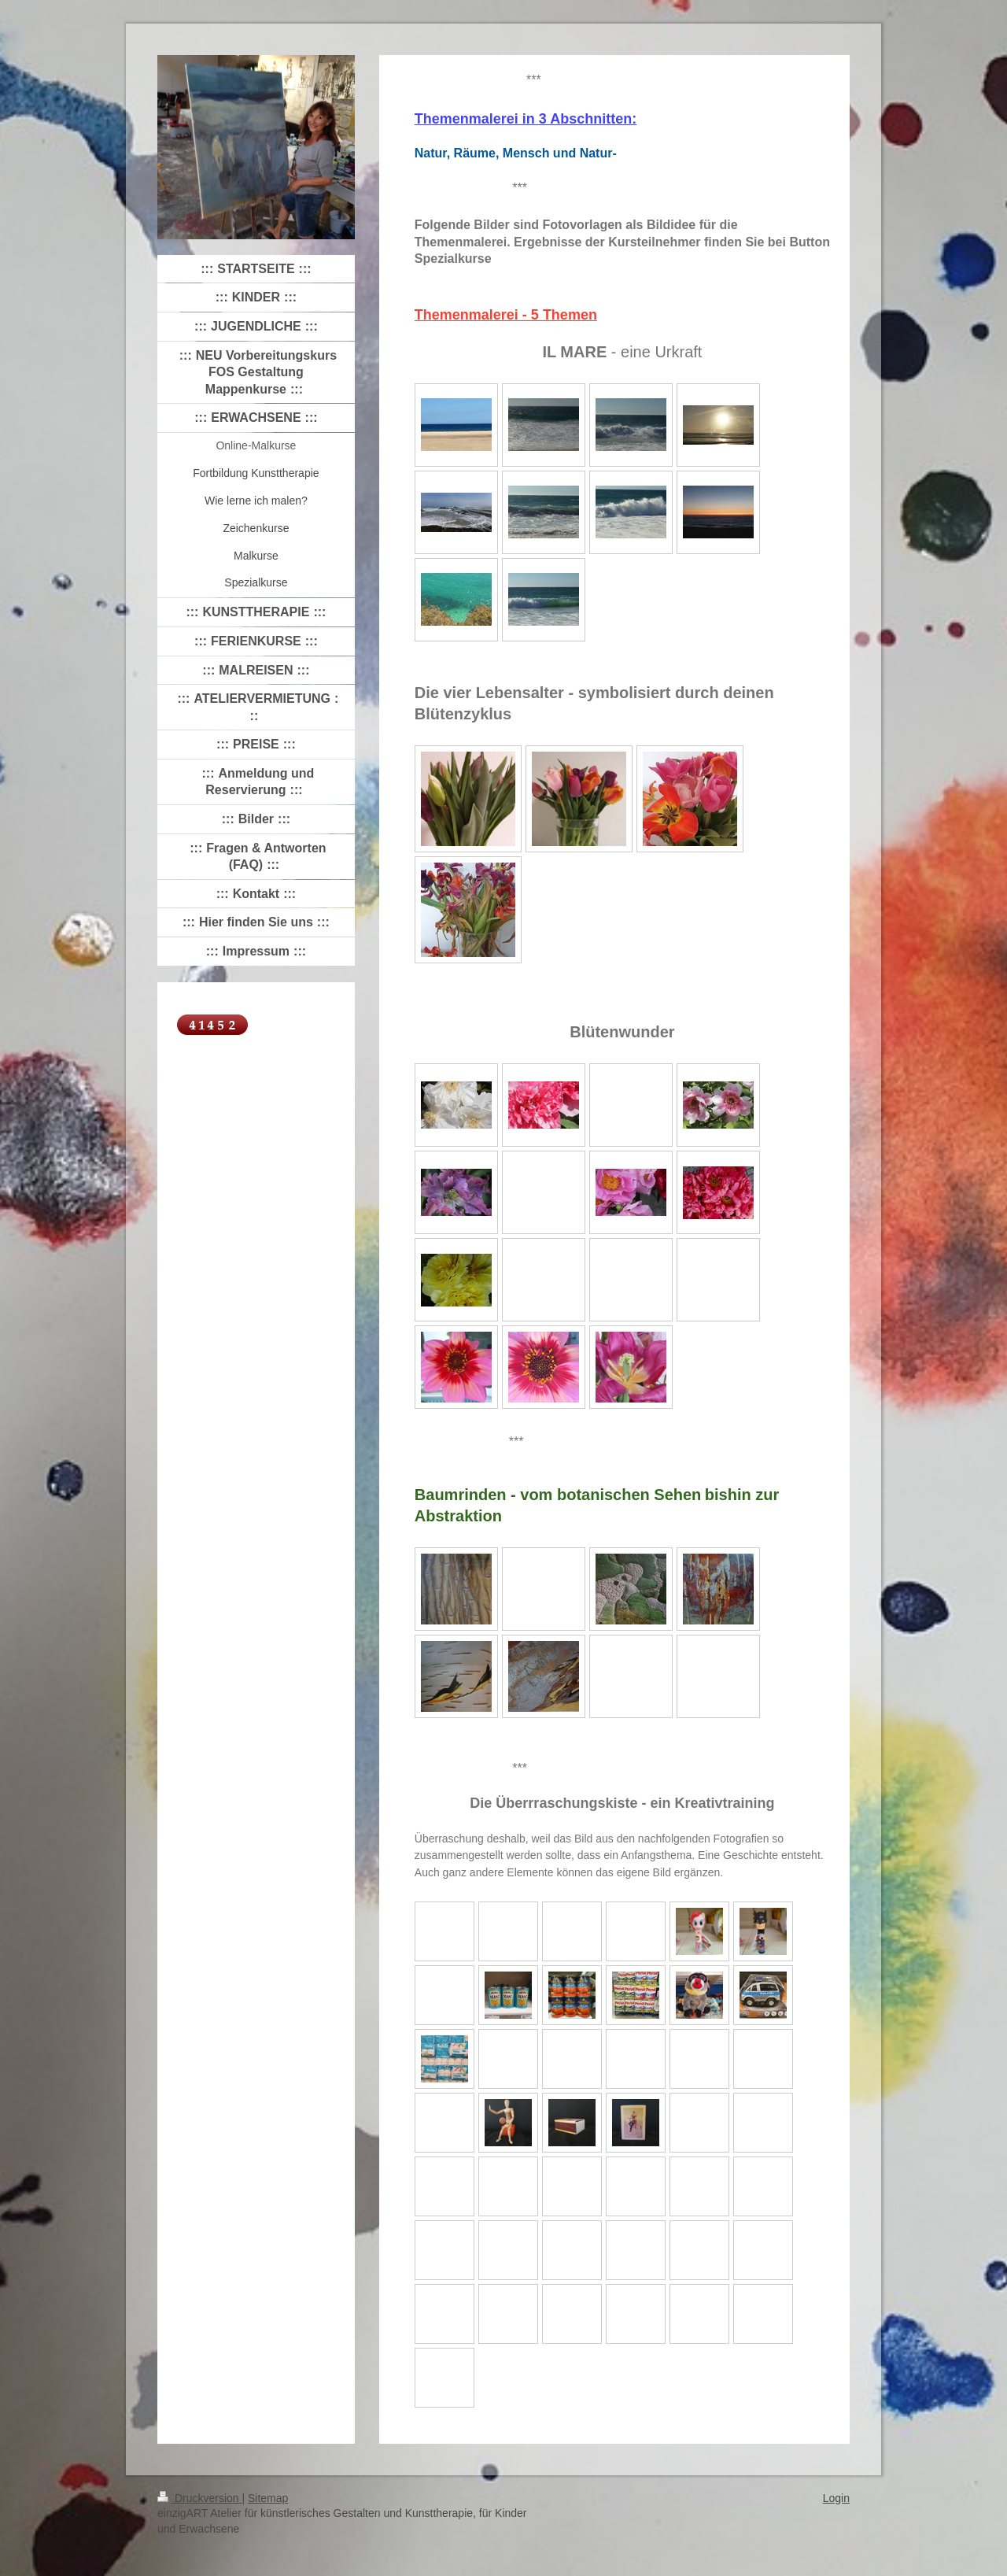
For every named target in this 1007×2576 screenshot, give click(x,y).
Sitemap (268, 2498)
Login (836, 2498)
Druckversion (199, 2498)
